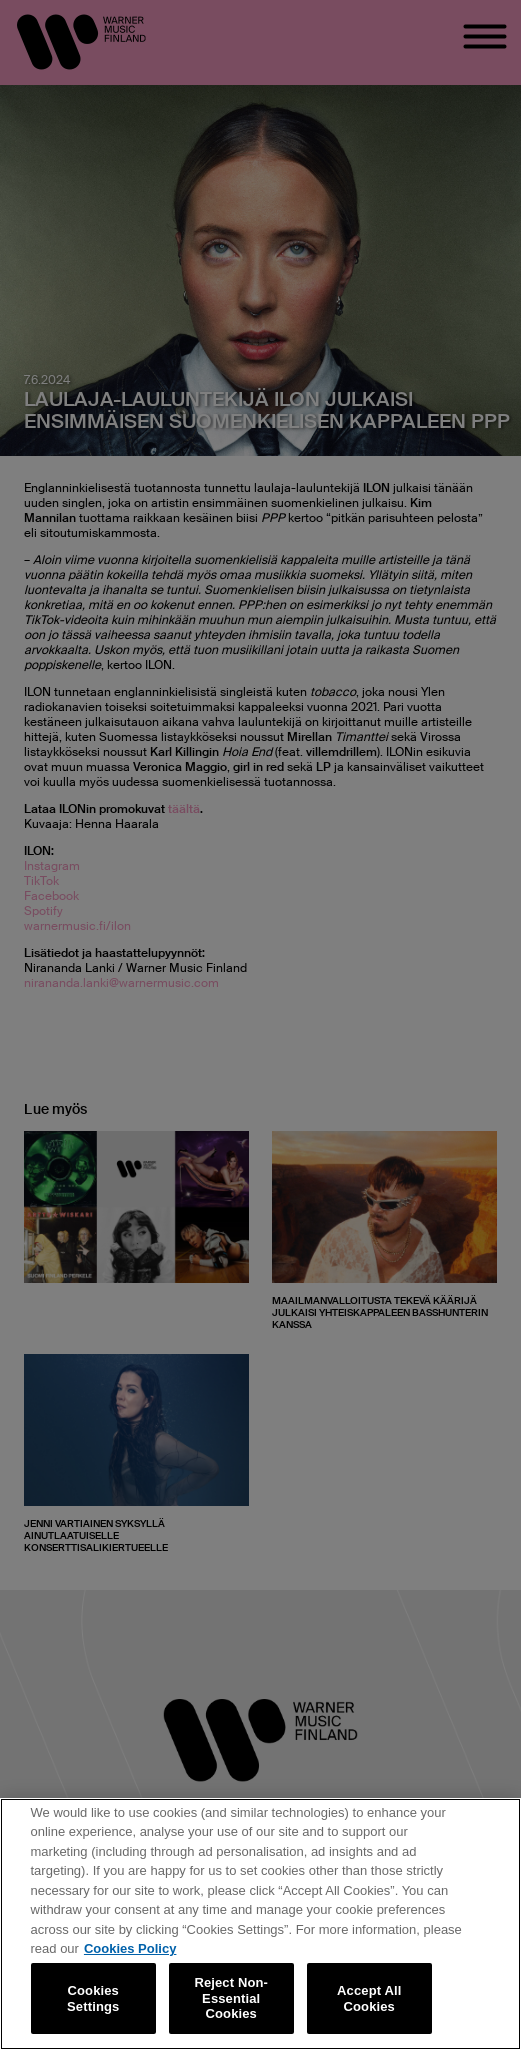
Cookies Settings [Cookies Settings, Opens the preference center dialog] (93, 1998)
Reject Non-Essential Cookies (231, 1998)
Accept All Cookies (369, 1998)
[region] (260, 1924)
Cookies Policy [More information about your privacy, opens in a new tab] (130, 1948)
